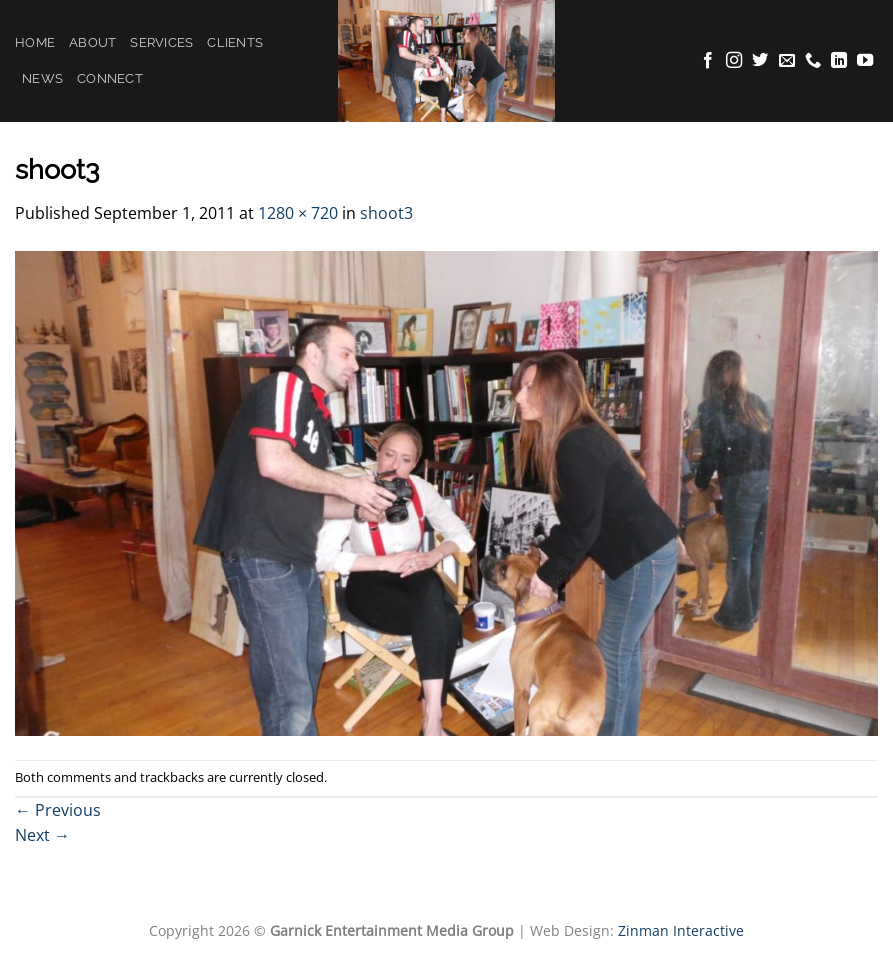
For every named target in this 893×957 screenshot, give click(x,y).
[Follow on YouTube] (865, 61)
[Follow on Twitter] (760, 61)
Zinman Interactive (681, 930)
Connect (110, 78)
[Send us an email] (787, 61)
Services (161, 42)
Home (35, 42)
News (42, 78)
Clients (235, 42)
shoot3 (386, 213)
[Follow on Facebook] (708, 61)
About (92, 42)
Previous (58, 810)
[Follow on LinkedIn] (839, 61)
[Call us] (813, 61)
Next (42, 835)
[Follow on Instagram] (734, 61)
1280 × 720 (298, 213)
